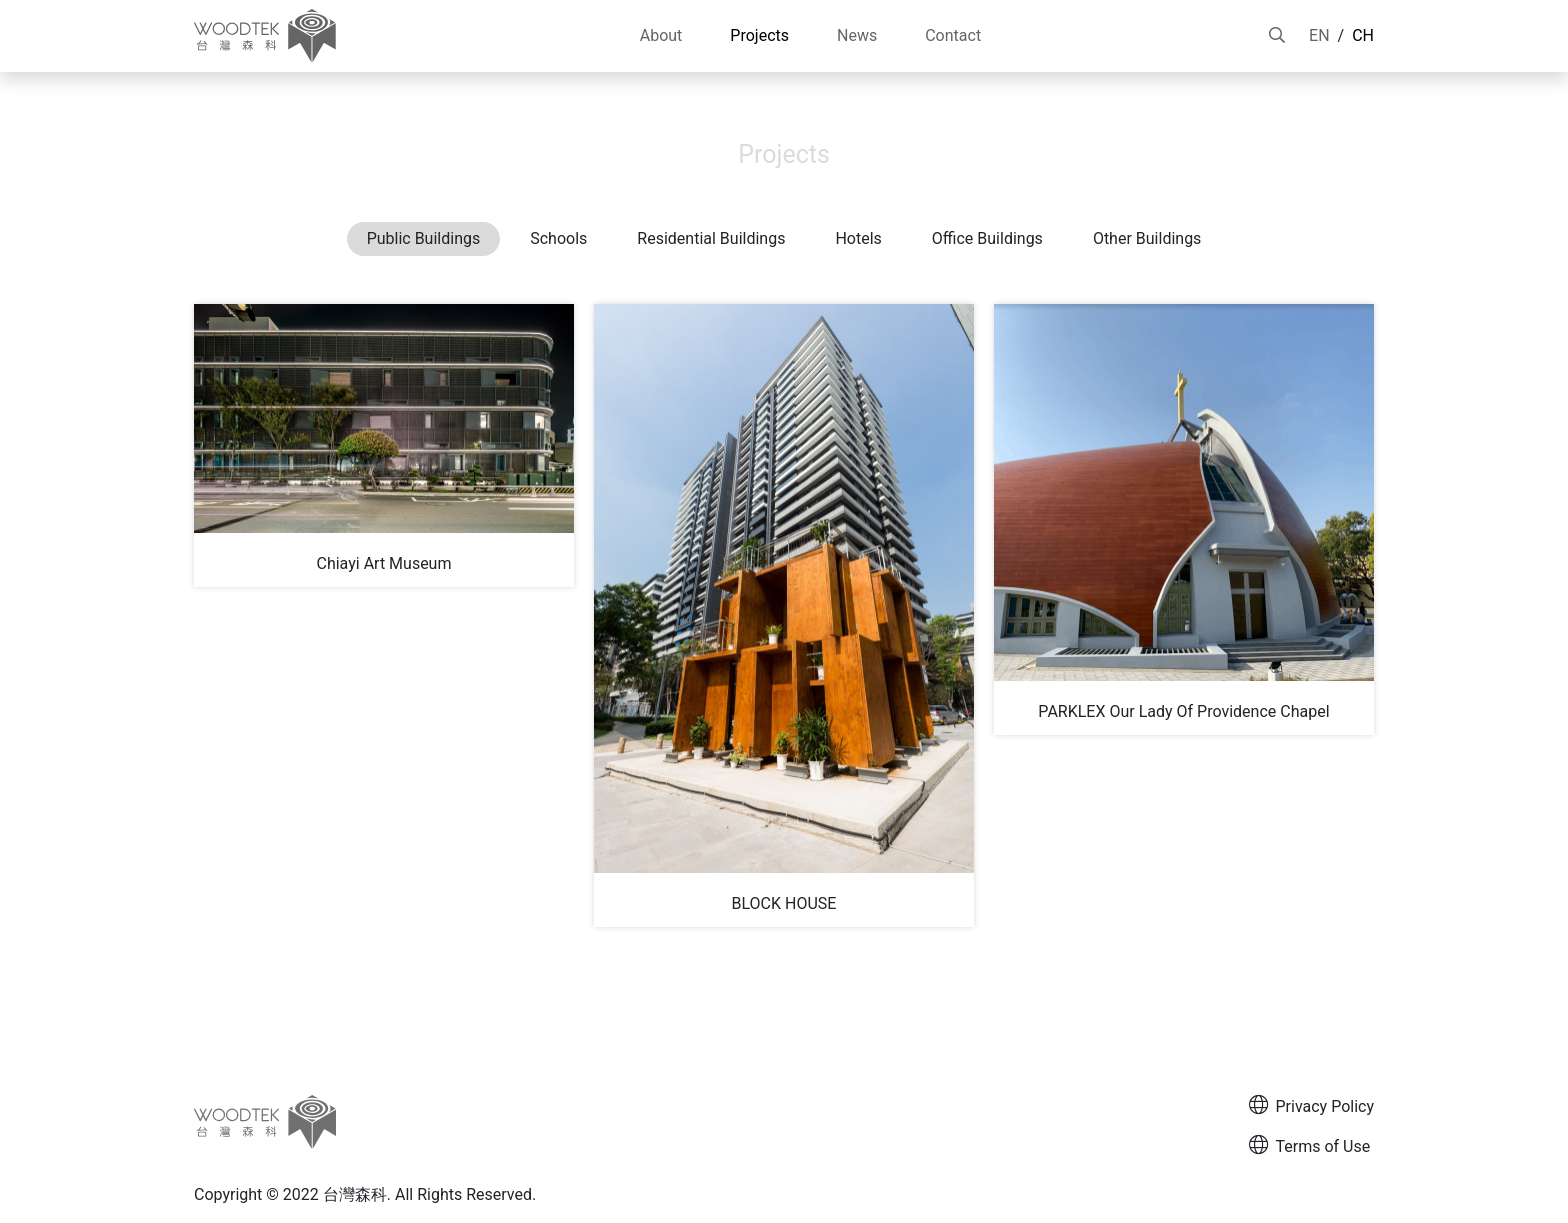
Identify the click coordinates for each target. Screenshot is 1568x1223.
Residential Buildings (711, 238)
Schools (558, 238)
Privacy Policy (1312, 1105)
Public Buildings (424, 238)
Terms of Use (1310, 1145)
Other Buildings (1147, 238)
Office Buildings (987, 238)
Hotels (858, 238)
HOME (1275, 91)
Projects (1344, 91)
